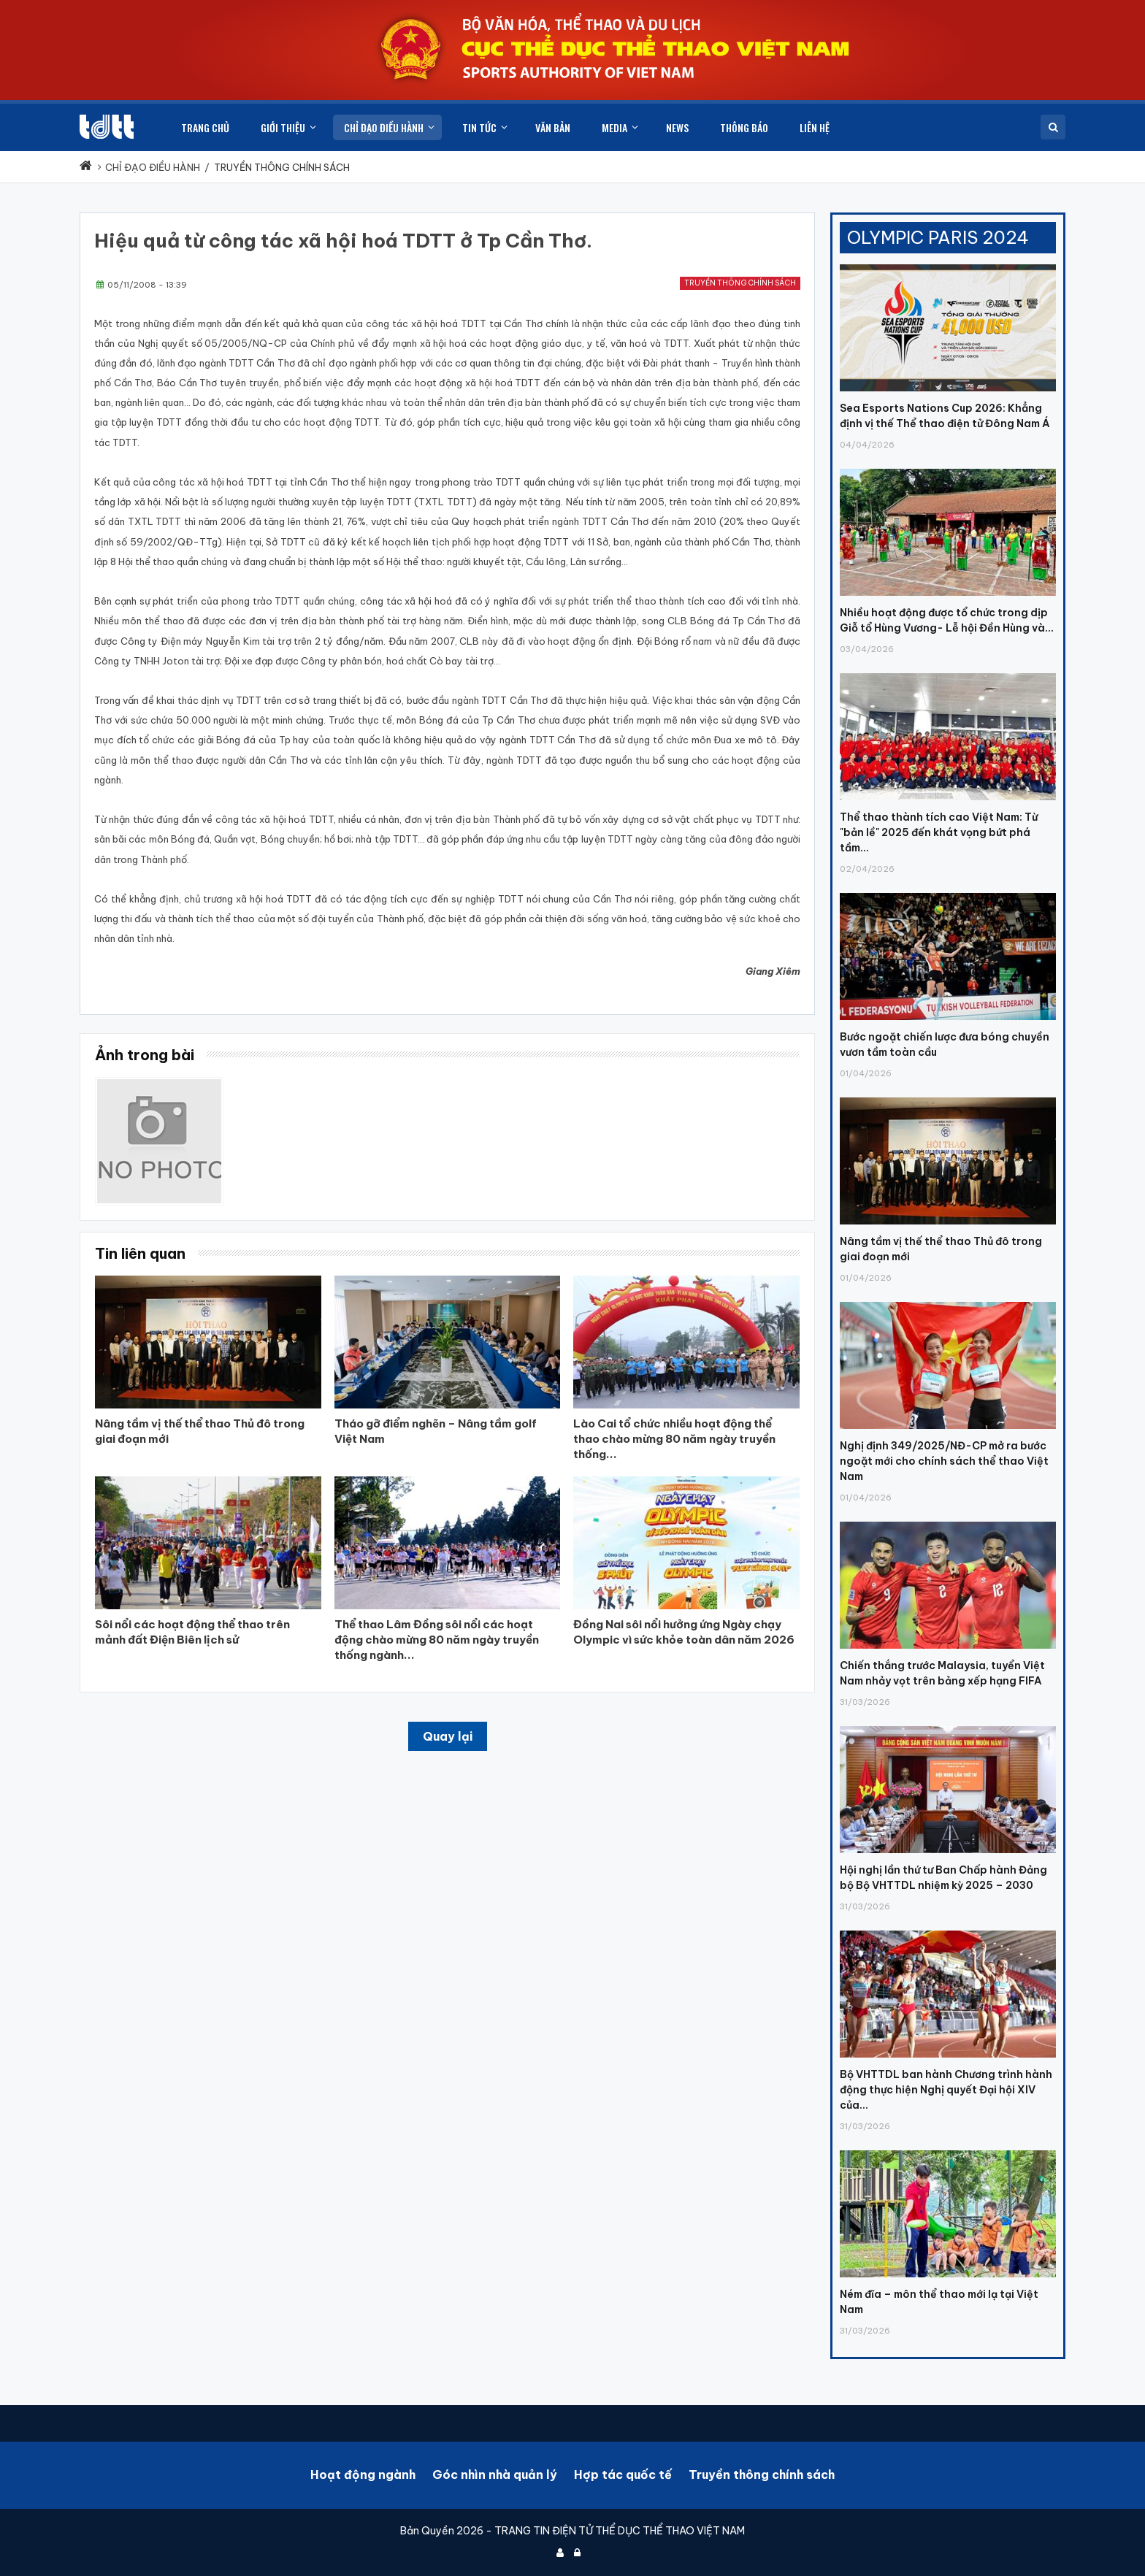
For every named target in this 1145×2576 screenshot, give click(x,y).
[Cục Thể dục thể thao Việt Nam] (107, 127)
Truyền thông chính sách (740, 283)
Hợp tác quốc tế (623, 2474)
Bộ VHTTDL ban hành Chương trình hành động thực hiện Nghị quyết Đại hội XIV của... (946, 2090)
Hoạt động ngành (363, 2474)
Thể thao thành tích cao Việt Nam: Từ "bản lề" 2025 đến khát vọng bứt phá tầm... (939, 832)
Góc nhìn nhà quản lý (494, 2474)
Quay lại (447, 1736)
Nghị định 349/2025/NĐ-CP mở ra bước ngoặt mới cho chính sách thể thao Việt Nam (944, 1461)
